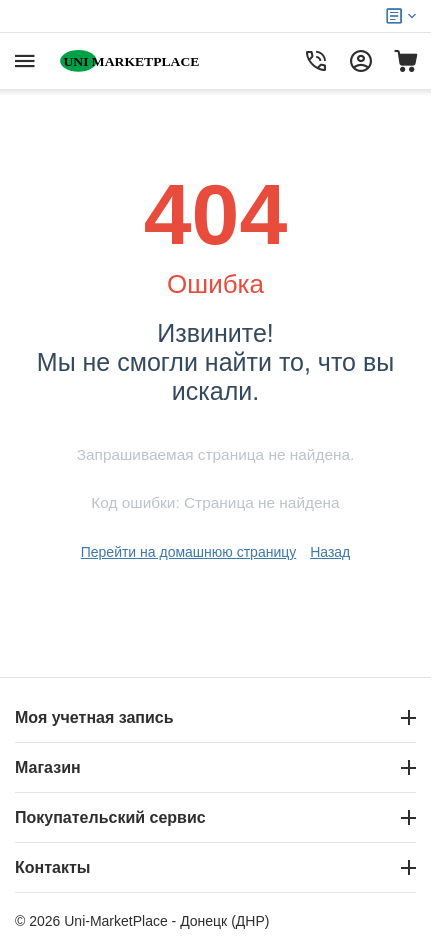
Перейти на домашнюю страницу (189, 552)
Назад (330, 552)
